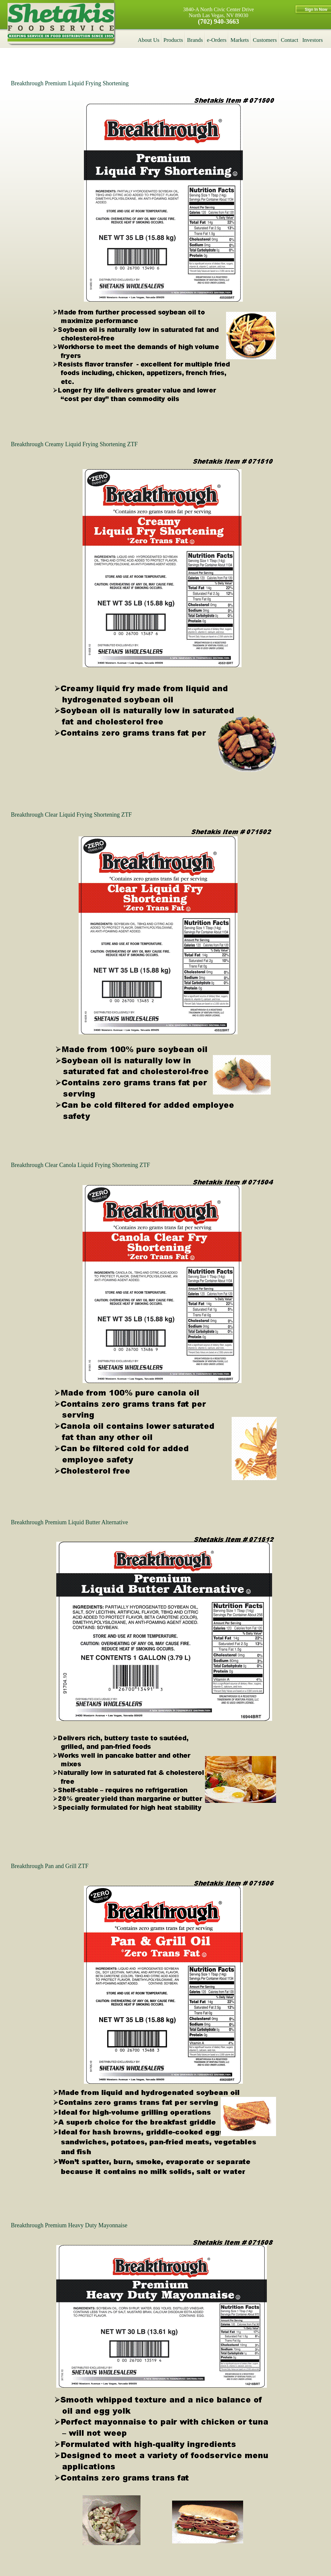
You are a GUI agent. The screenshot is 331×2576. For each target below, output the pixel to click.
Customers (265, 40)
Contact (289, 40)
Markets (240, 40)
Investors (312, 40)
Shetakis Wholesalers (61, 22)
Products (173, 40)
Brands (195, 40)
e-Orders (216, 40)
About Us (149, 40)
